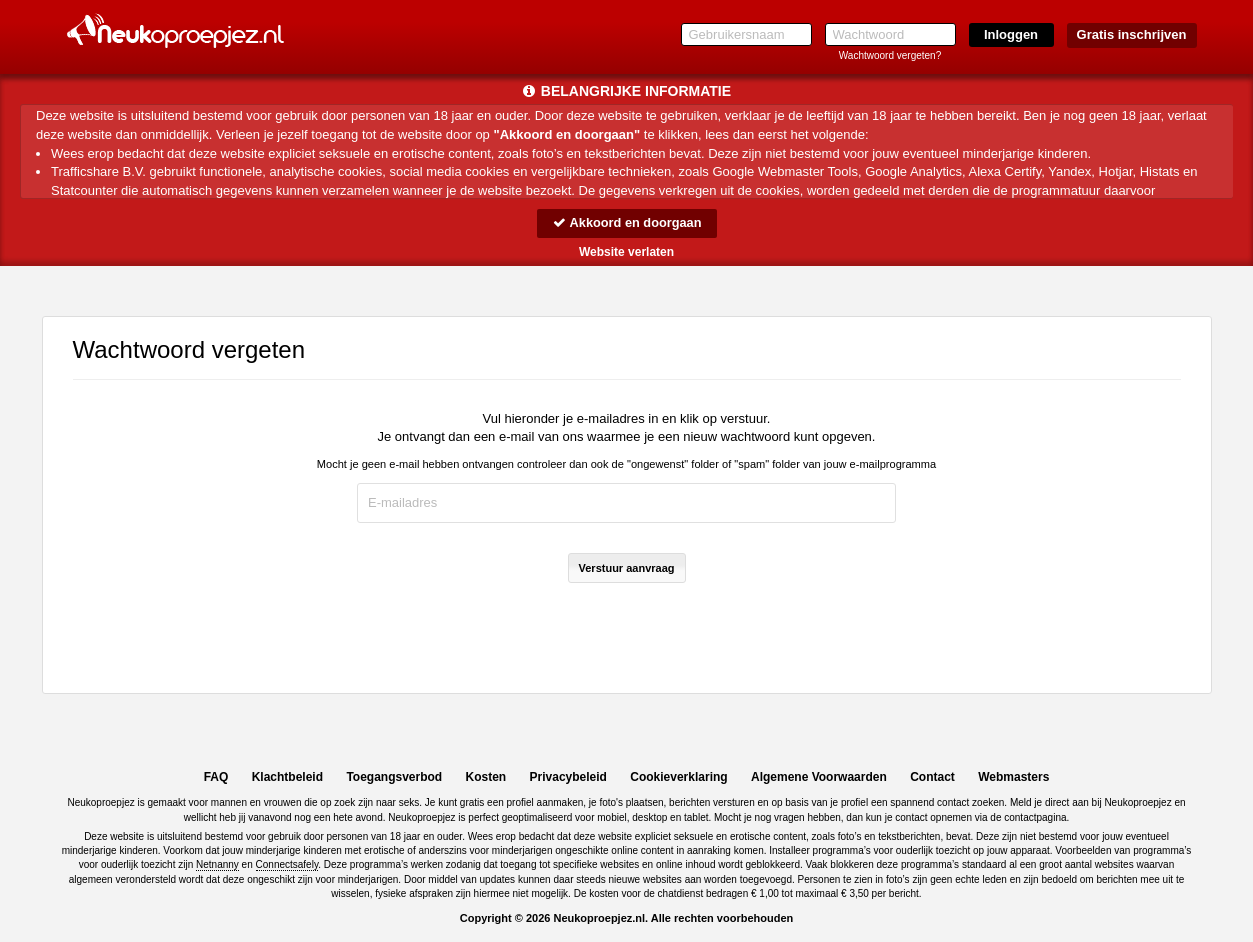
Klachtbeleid (287, 777)
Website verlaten (626, 252)
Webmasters (1013, 777)
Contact (932, 777)
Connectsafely (287, 864)
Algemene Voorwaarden (819, 777)
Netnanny (217, 864)
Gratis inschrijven (1132, 34)
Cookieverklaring (678, 777)
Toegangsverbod (394, 777)
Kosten (486, 777)
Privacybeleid (568, 777)
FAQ (216, 777)
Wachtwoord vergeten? (890, 55)
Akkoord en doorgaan (626, 222)
